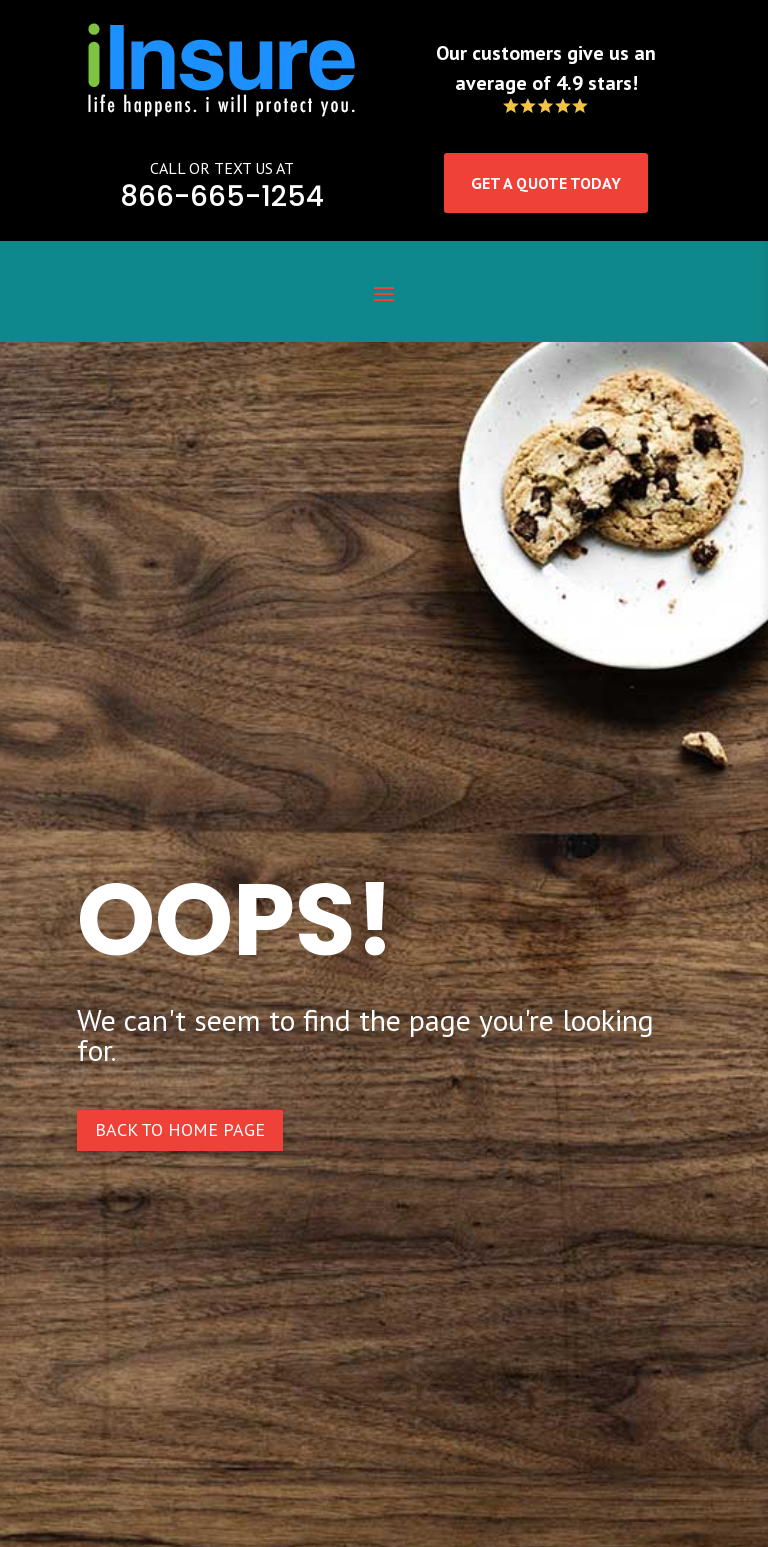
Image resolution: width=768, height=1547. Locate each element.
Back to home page (180, 1129)
